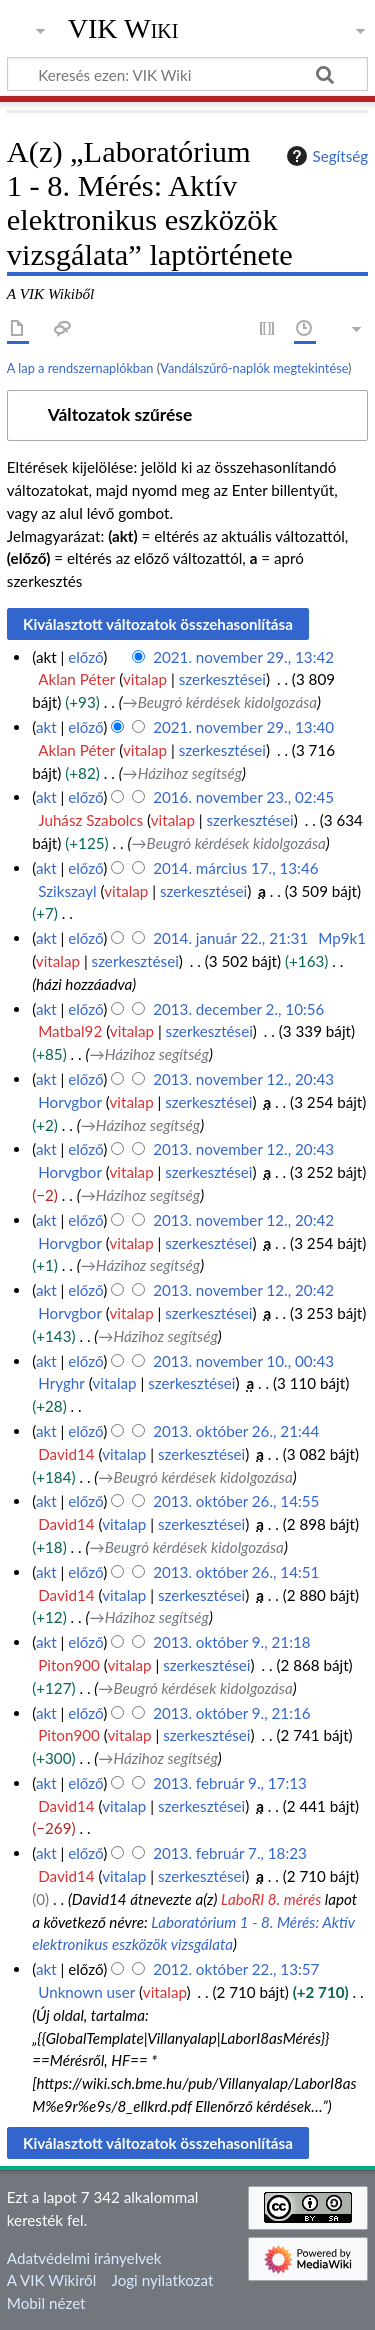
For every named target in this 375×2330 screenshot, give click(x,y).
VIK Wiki (123, 29)
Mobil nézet (46, 2303)
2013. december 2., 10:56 (238, 1009)
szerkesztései (222, 679)
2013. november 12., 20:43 (243, 1079)
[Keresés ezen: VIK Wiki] (187, 74)
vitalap (145, 679)
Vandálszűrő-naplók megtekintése (254, 368)
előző (85, 657)
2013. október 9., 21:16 (231, 1713)
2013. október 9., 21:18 (231, 1642)
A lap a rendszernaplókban (80, 368)
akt (46, 727)
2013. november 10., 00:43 (243, 1361)
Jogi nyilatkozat (163, 2280)
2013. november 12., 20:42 (243, 1220)
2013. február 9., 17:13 (230, 1783)
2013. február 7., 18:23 (230, 1853)
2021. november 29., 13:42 (243, 657)
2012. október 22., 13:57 (236, 1969)
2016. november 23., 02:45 (243, 797)
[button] (187, 415)
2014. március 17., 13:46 (235, 868)
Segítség (325, 156)
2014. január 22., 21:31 (230, 938)
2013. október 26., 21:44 (236, 1431)
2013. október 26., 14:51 (236, 1572)
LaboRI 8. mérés (271, 1899)
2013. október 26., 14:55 (236, 1501)
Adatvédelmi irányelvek (84, 2258)
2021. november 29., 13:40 (243, 727)
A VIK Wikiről (51, 2280)
